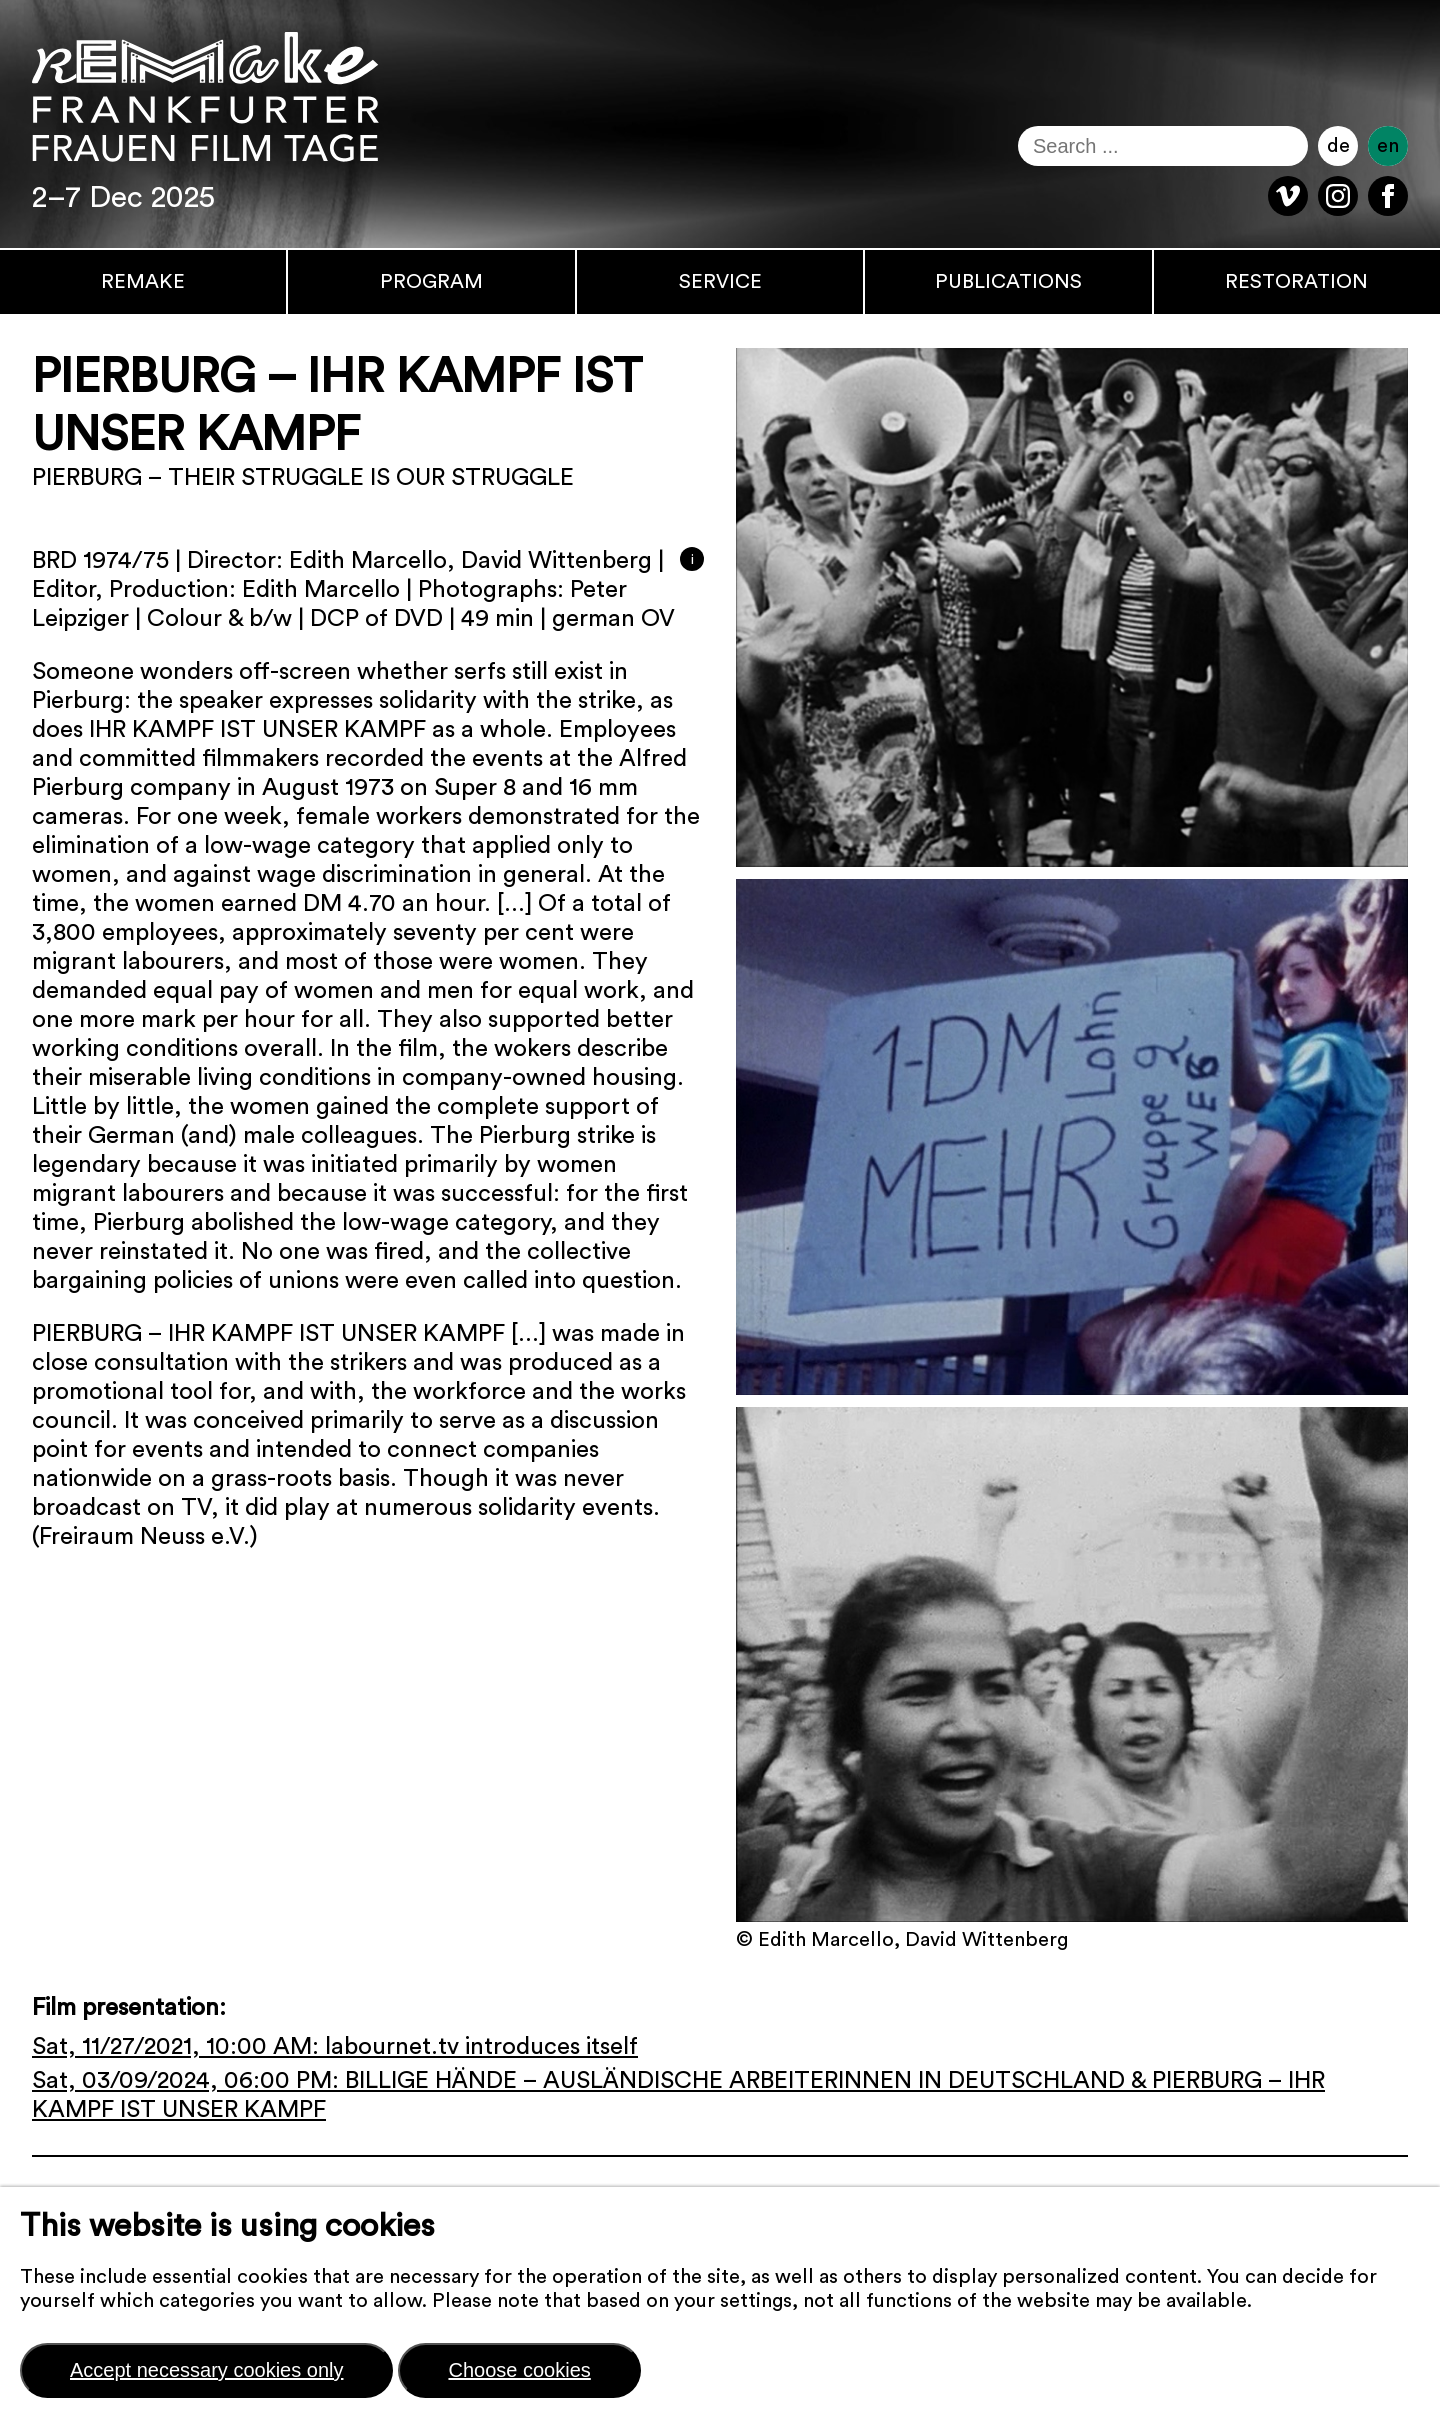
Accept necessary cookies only (206, 2370)
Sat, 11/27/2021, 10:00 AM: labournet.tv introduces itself (335, 2047)
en (1388, 146)
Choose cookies (519, 2370)
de (1338, 146)
